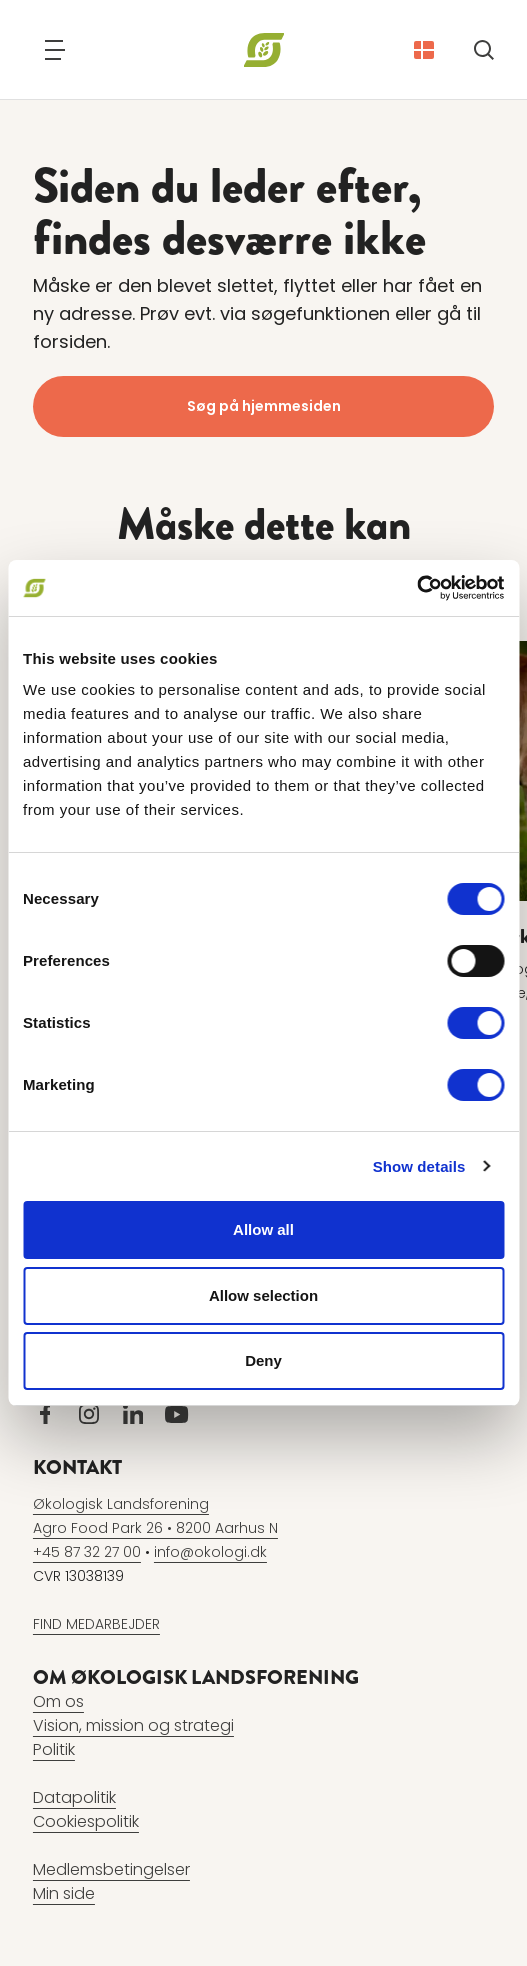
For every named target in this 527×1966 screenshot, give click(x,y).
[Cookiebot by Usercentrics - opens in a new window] (416, 588)
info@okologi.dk (210, 1552)
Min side (64, 1893)
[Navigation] (55, 50)
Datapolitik (74, 1797)
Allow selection (263, 1295)
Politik (54, 1749)
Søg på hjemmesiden (264, 406)
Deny (263, 1360)
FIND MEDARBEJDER (96, 1624)
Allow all (263, 1229)
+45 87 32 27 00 (87, 1552)
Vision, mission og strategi (133, 1725)
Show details (419, 1166)
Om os (58, 1701)
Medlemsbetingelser (111, 1869)
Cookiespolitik (86, 1821)
